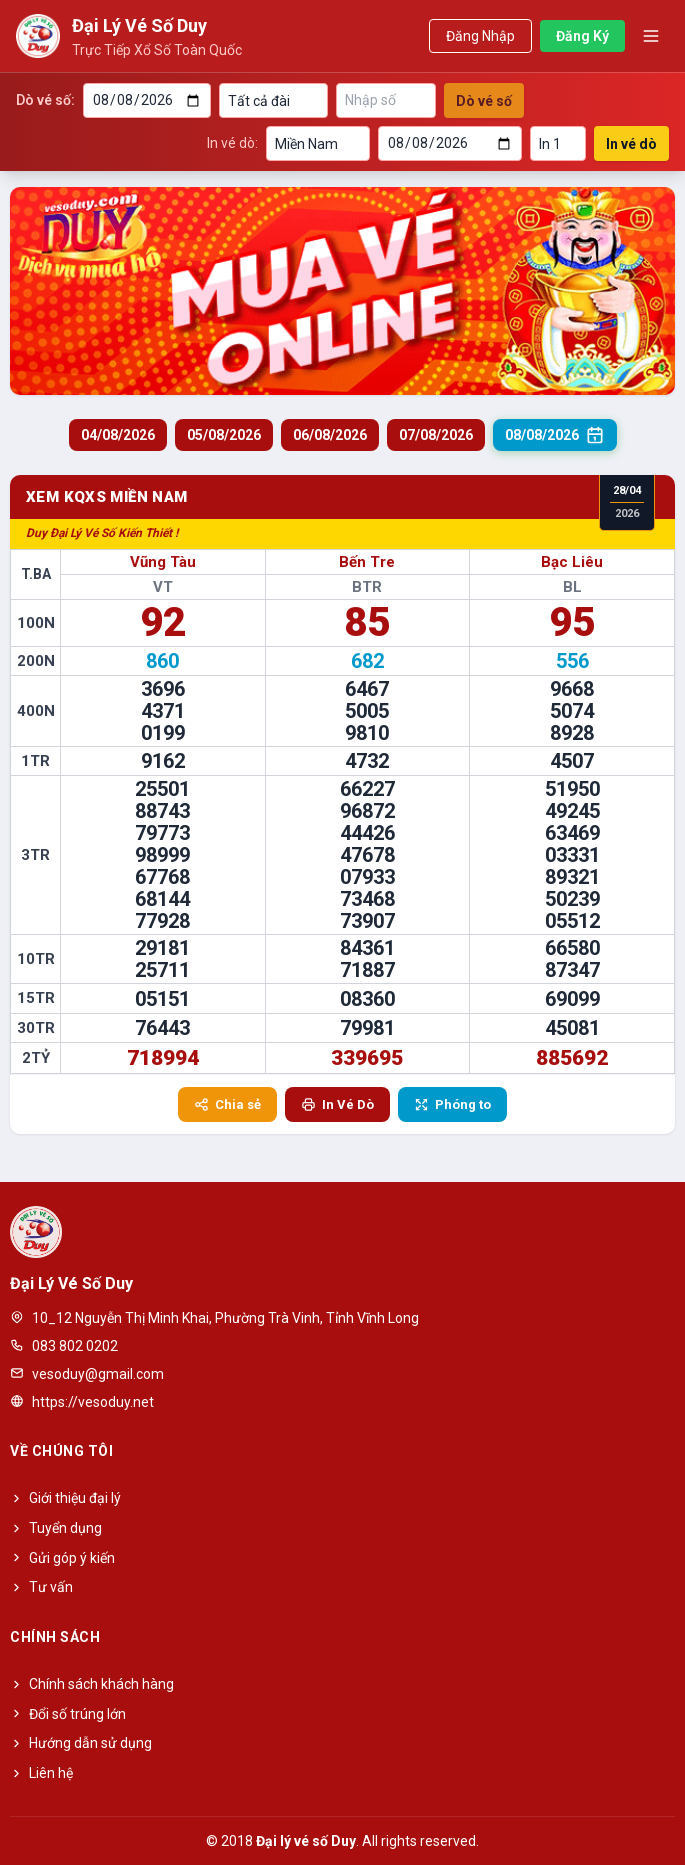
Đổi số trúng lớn (68, 1714)
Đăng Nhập (480, 36)
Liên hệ (41, 1773)
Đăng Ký (582, 36)
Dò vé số (484, 101)
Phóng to (452, 1104)
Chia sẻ (227, 1104)
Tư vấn (41, 1587)
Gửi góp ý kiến (62, 1558)
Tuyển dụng (56, 1528)
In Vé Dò (337, 1104)
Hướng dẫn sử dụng (81, 1743)
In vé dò (631, 144)
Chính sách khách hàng (92, 1684)
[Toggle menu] (651, 36)
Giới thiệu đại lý (65, 1498)
